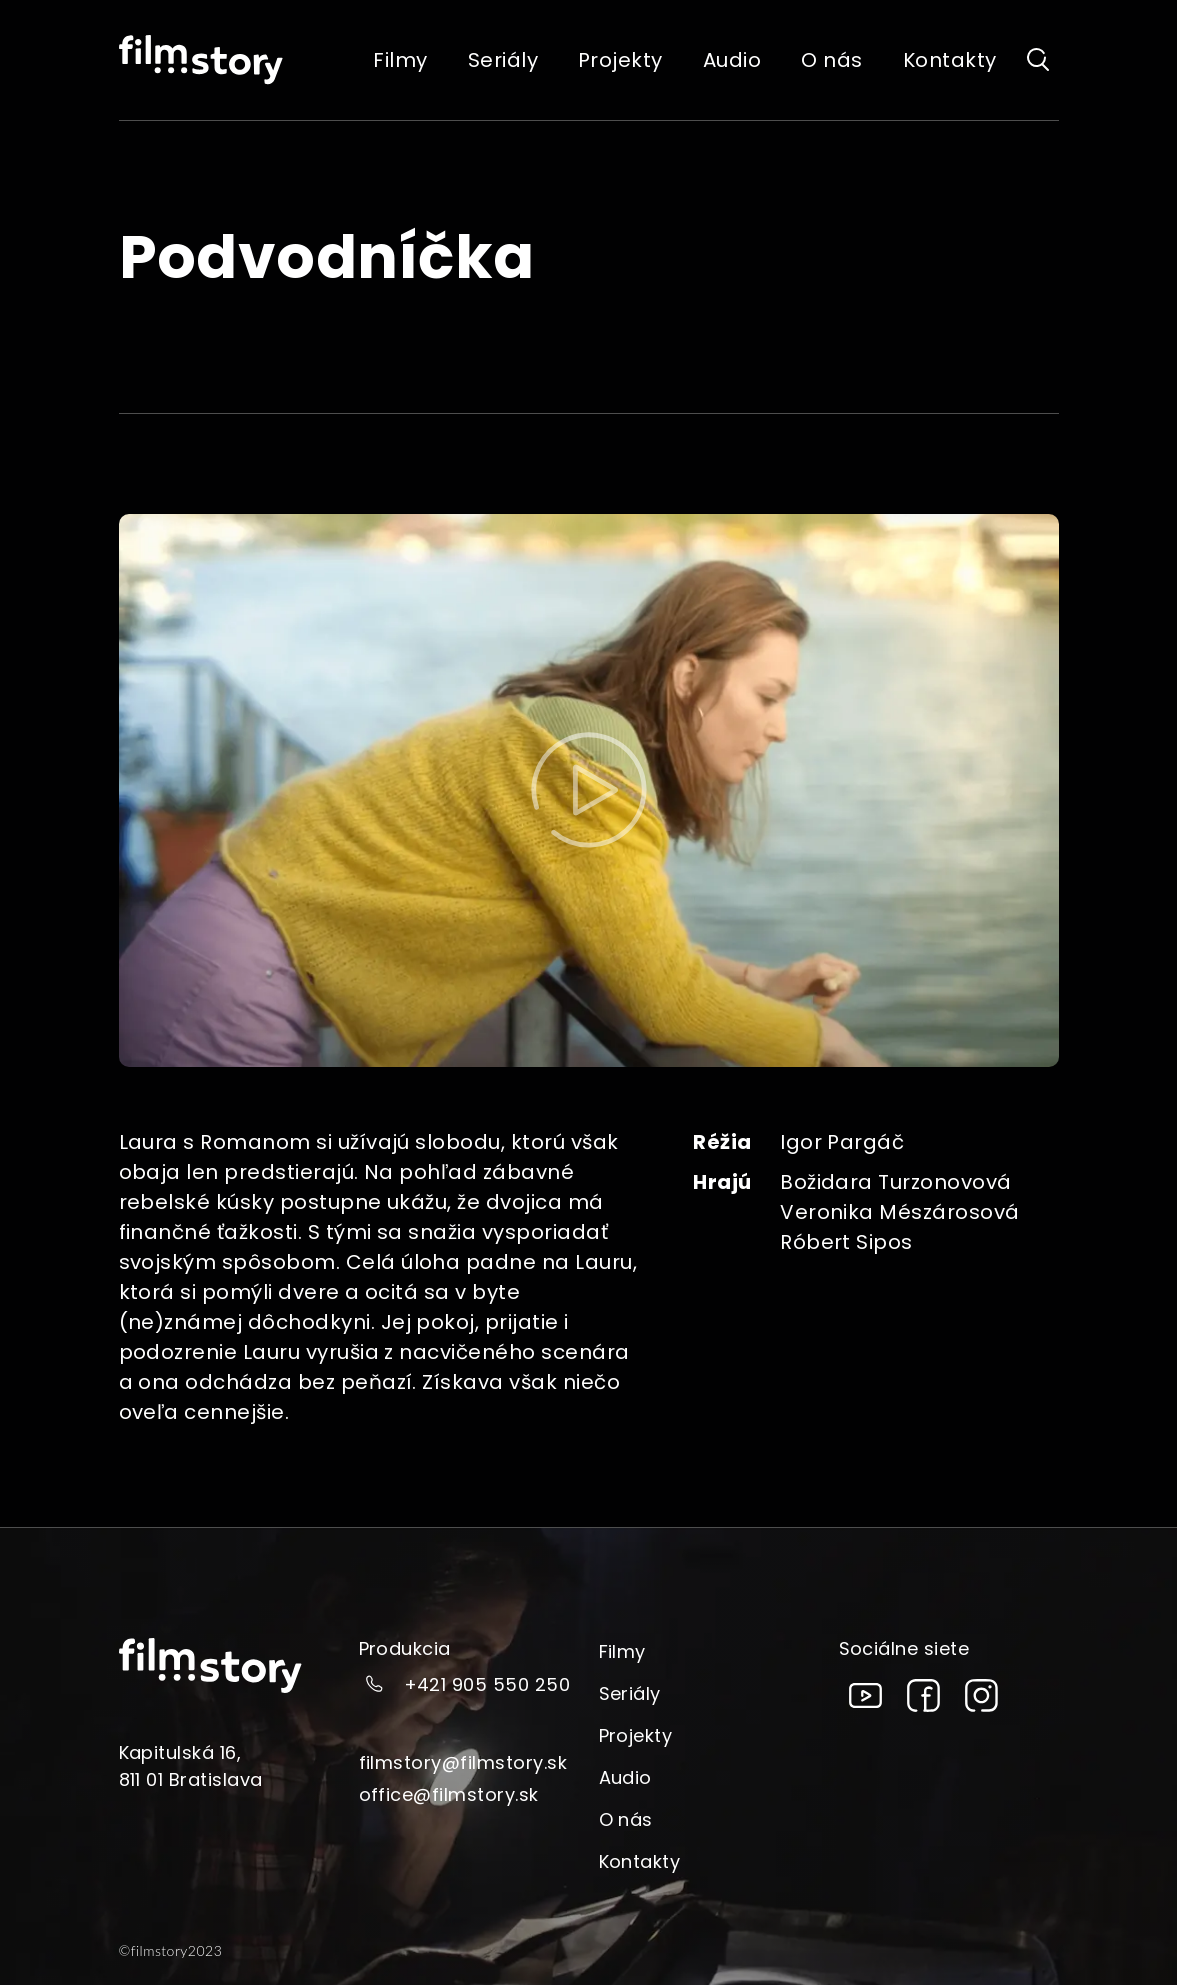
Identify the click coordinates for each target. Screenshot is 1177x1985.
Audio (625, 1777)
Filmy (622, 1651)
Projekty (636, 1735)
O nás (626, 1819)
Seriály (630, 1693)
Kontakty (640, 1861)
